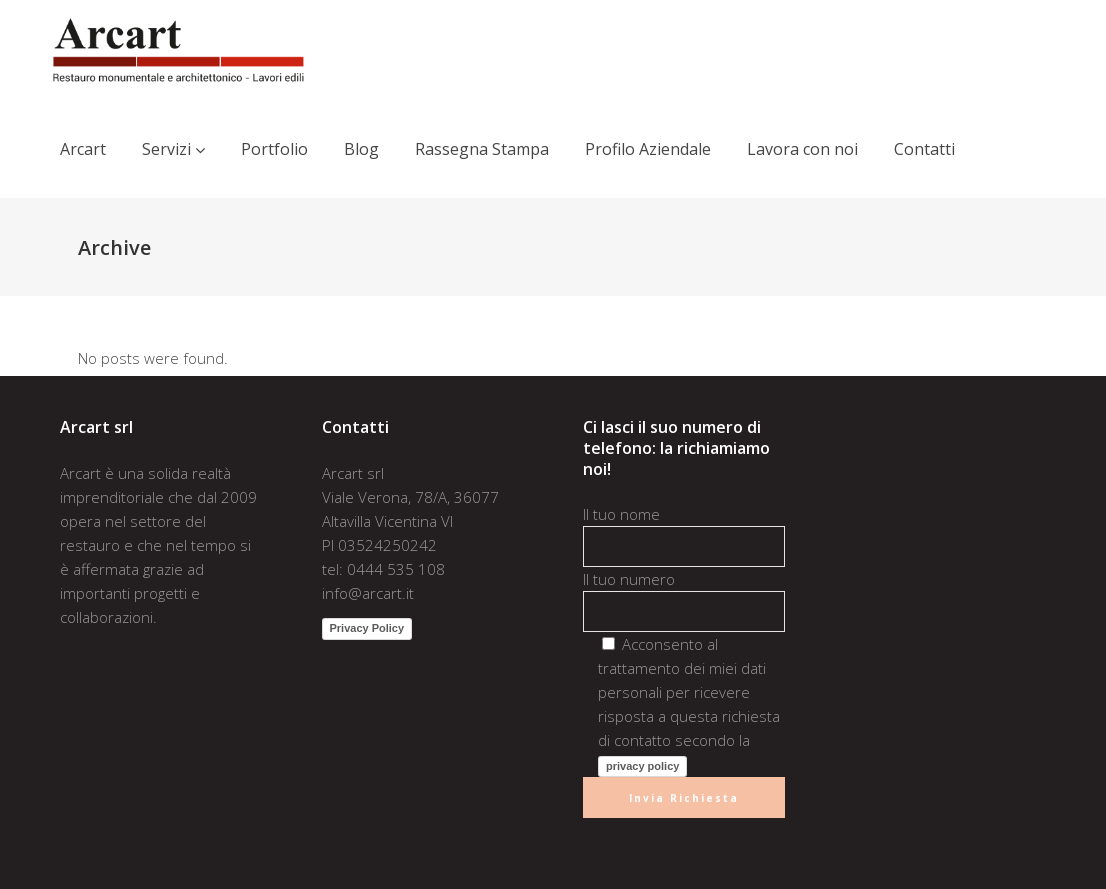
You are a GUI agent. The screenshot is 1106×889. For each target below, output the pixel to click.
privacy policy (642, 766)
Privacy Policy (367, 628)
